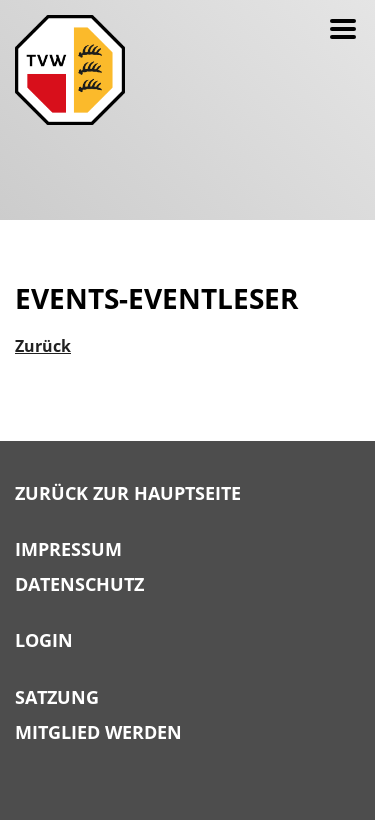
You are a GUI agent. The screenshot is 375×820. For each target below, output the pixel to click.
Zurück (43, 346)
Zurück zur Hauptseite (128, 494)
